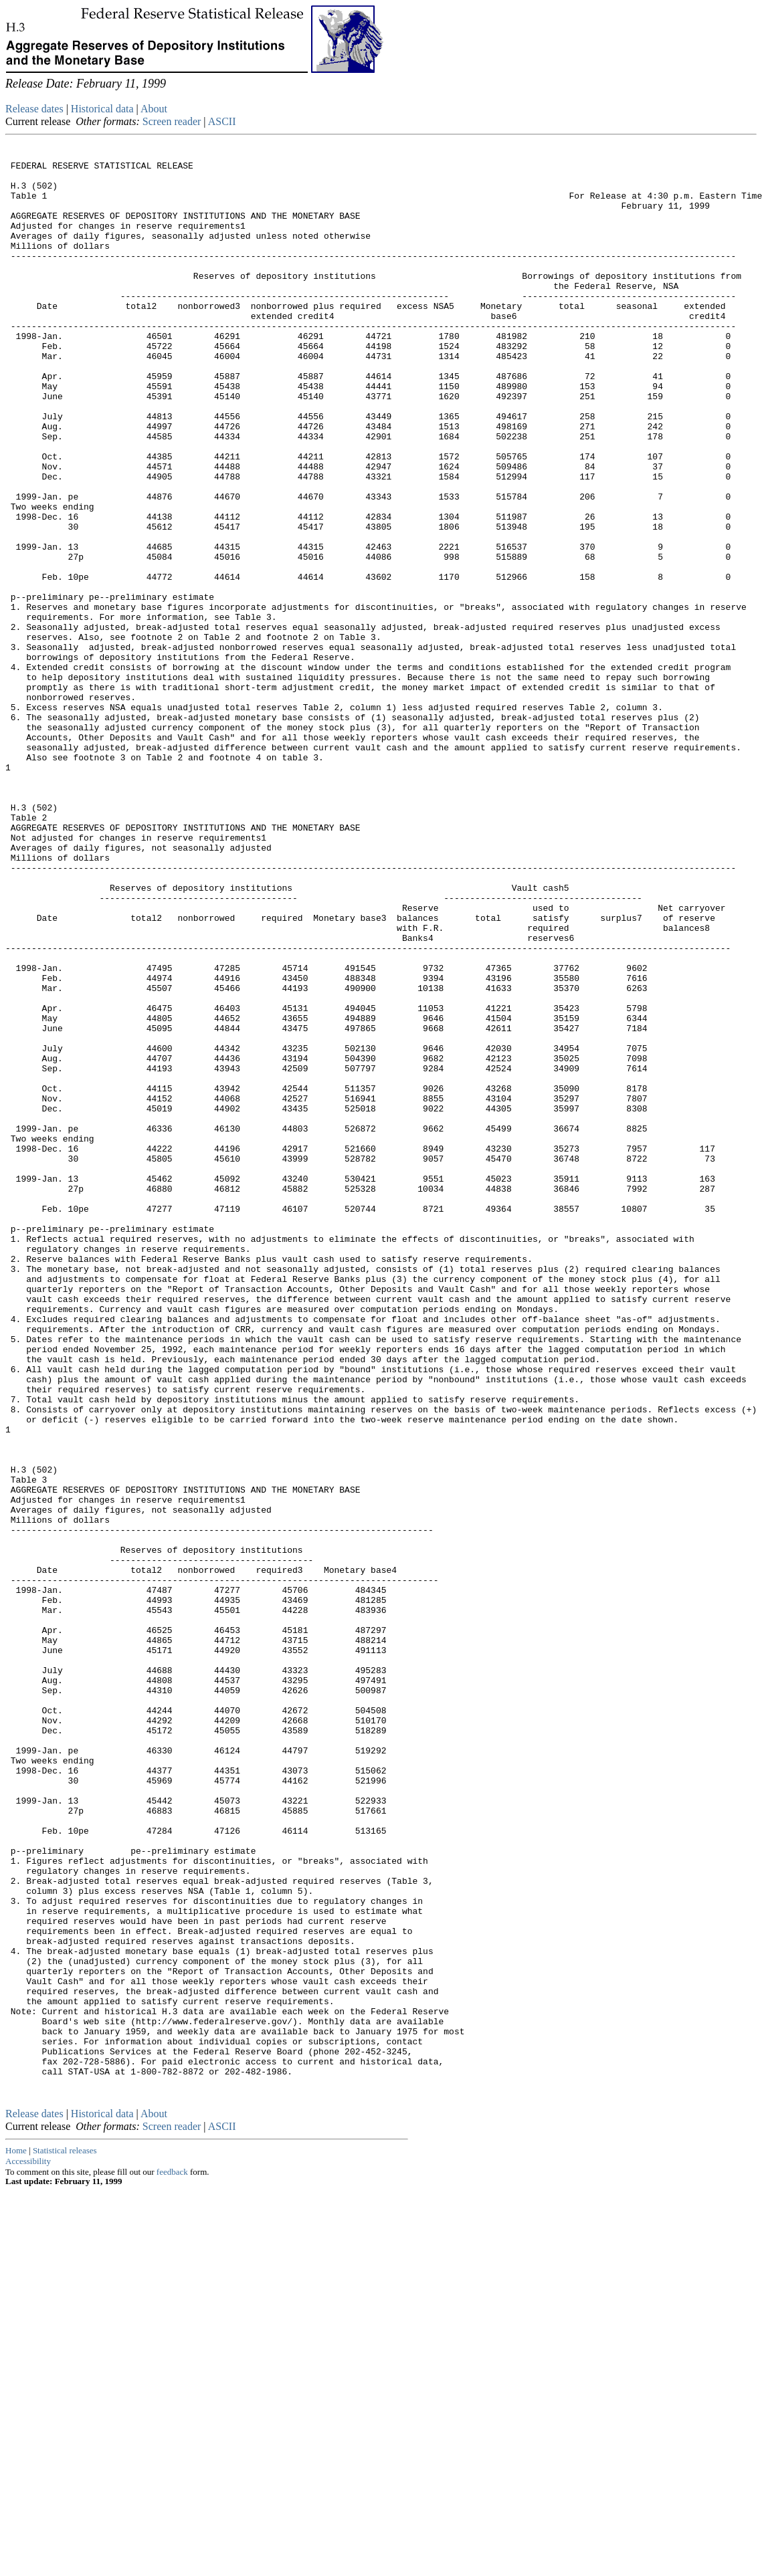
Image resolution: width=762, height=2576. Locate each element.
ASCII (222, 121)
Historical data (102, 108)
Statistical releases (65, 2536)
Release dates (34, 108)
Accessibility (28, 2546)
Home (16, 2536)
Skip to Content (16, 75)
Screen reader (171, 121)
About (153, 108)
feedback (172, 2557)
